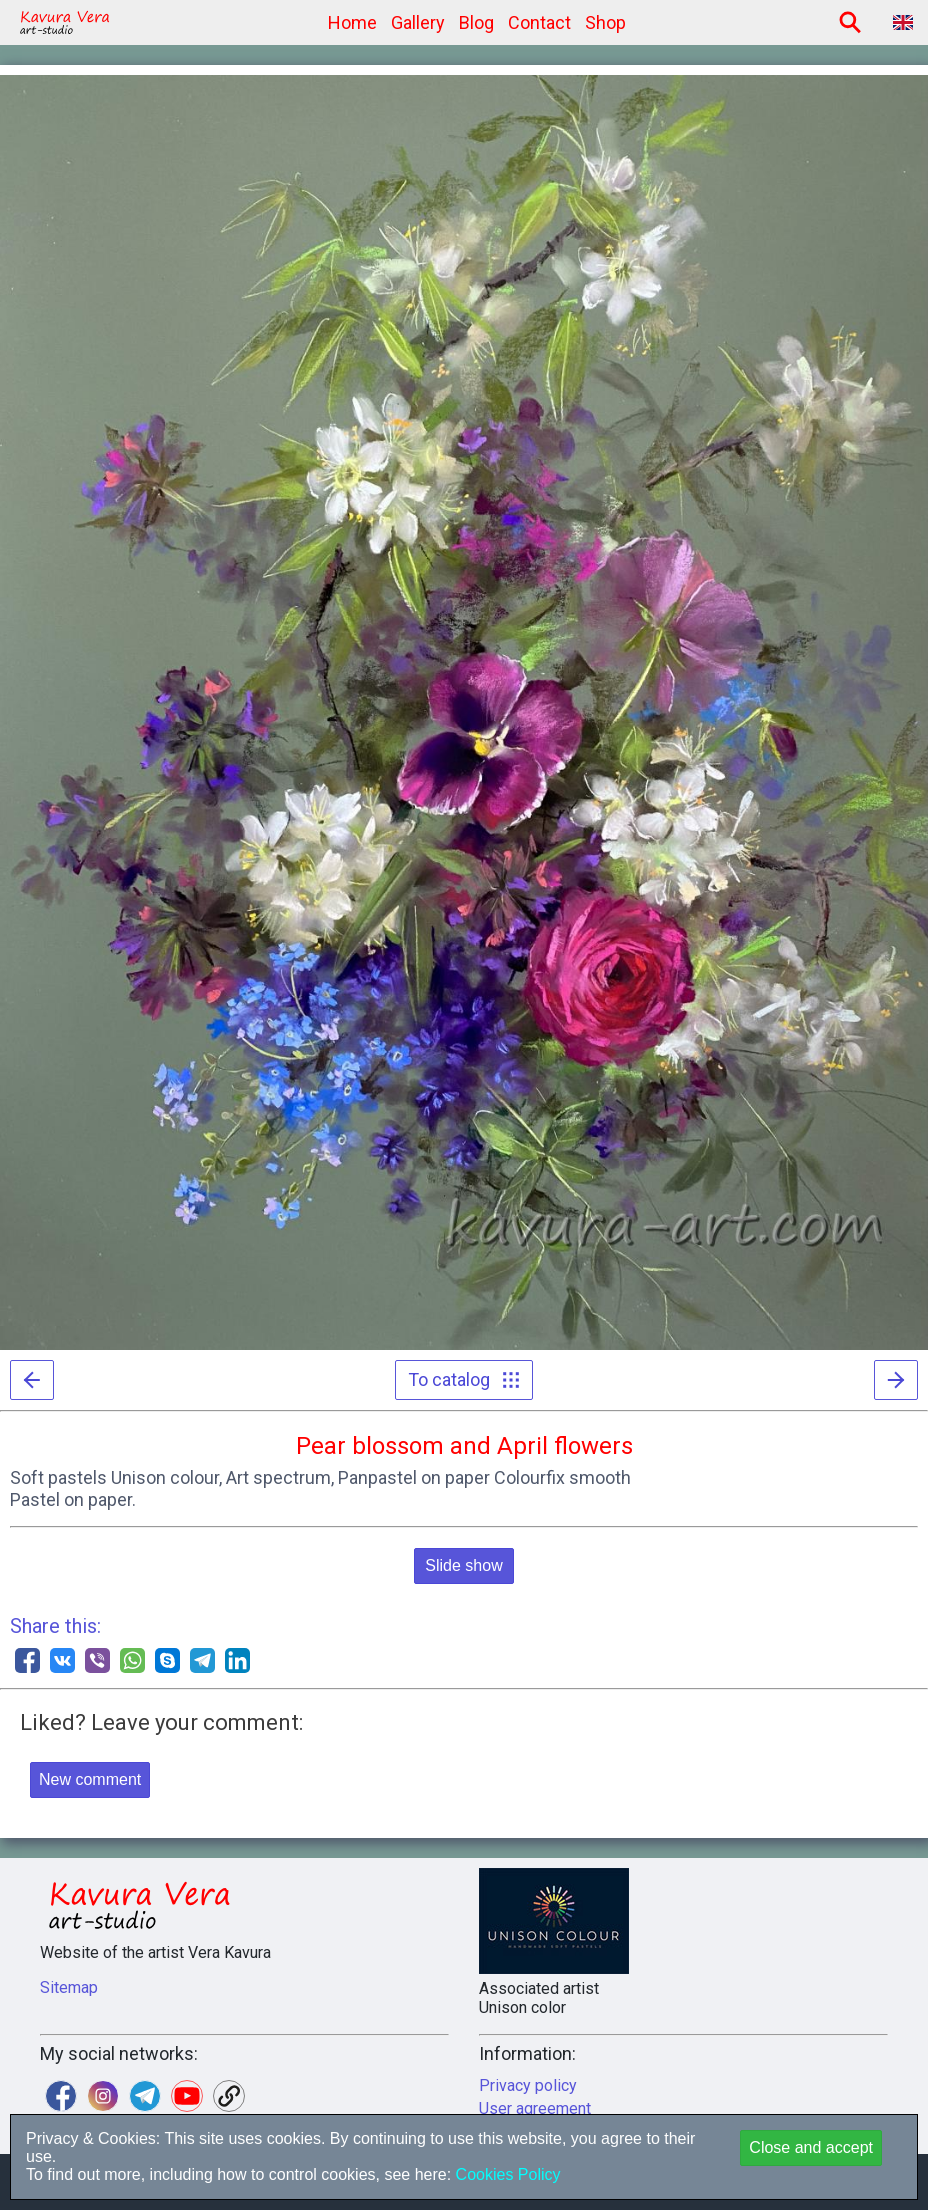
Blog (476, 22)
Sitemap (69, 1987)
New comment (90, 1779)
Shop (605, 22)
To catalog (464, 1379)
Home (352, 22)
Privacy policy (528, 2085)
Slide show (463, 1565)
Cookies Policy (505, 2174)
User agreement (535, 2108)
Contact (539, 22)
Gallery (418, 22)
